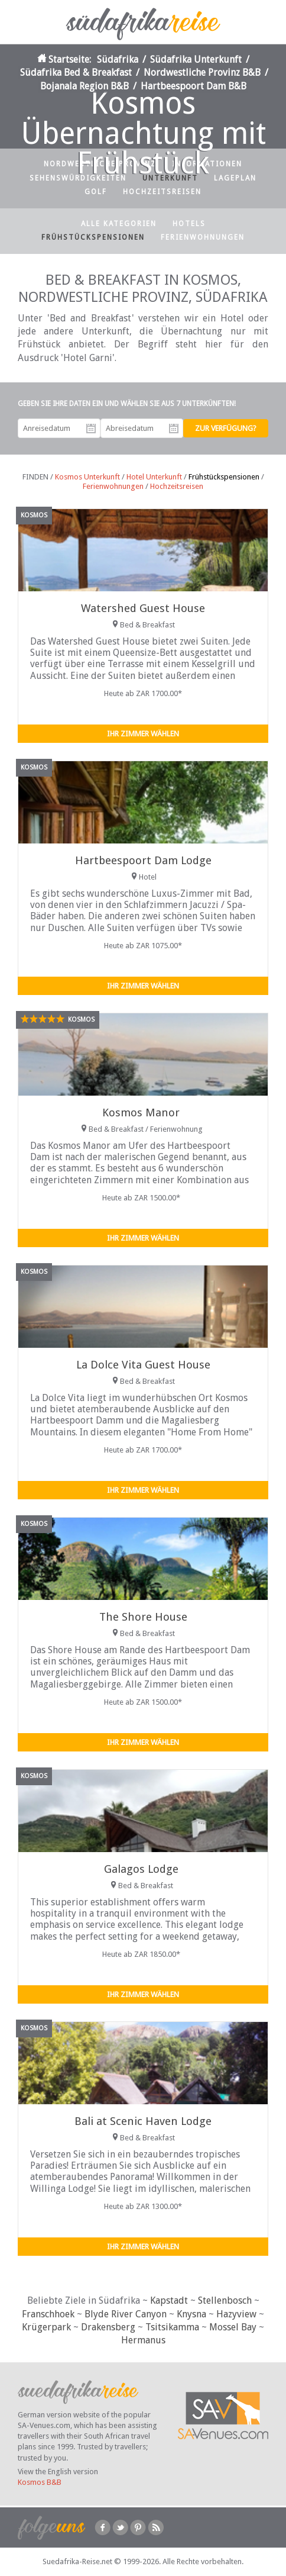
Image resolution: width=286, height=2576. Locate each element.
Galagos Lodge (141, 1869)
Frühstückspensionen (93, 237)
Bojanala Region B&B (84, 86)
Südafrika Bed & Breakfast (76, 72)
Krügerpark (46, 2327)
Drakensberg (108, 2327)
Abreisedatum (173, 428)
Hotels (189, 224)
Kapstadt (169, 2300)
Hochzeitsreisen (162, 192)
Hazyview (236, 2314)
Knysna (191, 2314)
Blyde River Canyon (125, 2314)
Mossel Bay (232, 2327)
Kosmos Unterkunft (87, 476)
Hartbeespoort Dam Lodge (143, 860)
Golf (95, 192)
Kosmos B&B (39, 2482)
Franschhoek (48, 2314)
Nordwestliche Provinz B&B (202, 72)
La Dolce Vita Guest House (143, 1364)
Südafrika (117, 59)
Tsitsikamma (172, 2327)
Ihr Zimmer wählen (143, 733)
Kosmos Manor (141, 1112)
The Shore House (143, 1617)
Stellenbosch (225, 2300)
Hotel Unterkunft (154, 476)
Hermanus (143, 2340)
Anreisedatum (91, 428)
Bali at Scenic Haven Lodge (143, 2121)
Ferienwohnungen (203, 237)
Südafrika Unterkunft (196, 59)
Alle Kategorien (119, 224)
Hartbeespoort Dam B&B (193, 86)
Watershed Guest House (143, 608)
